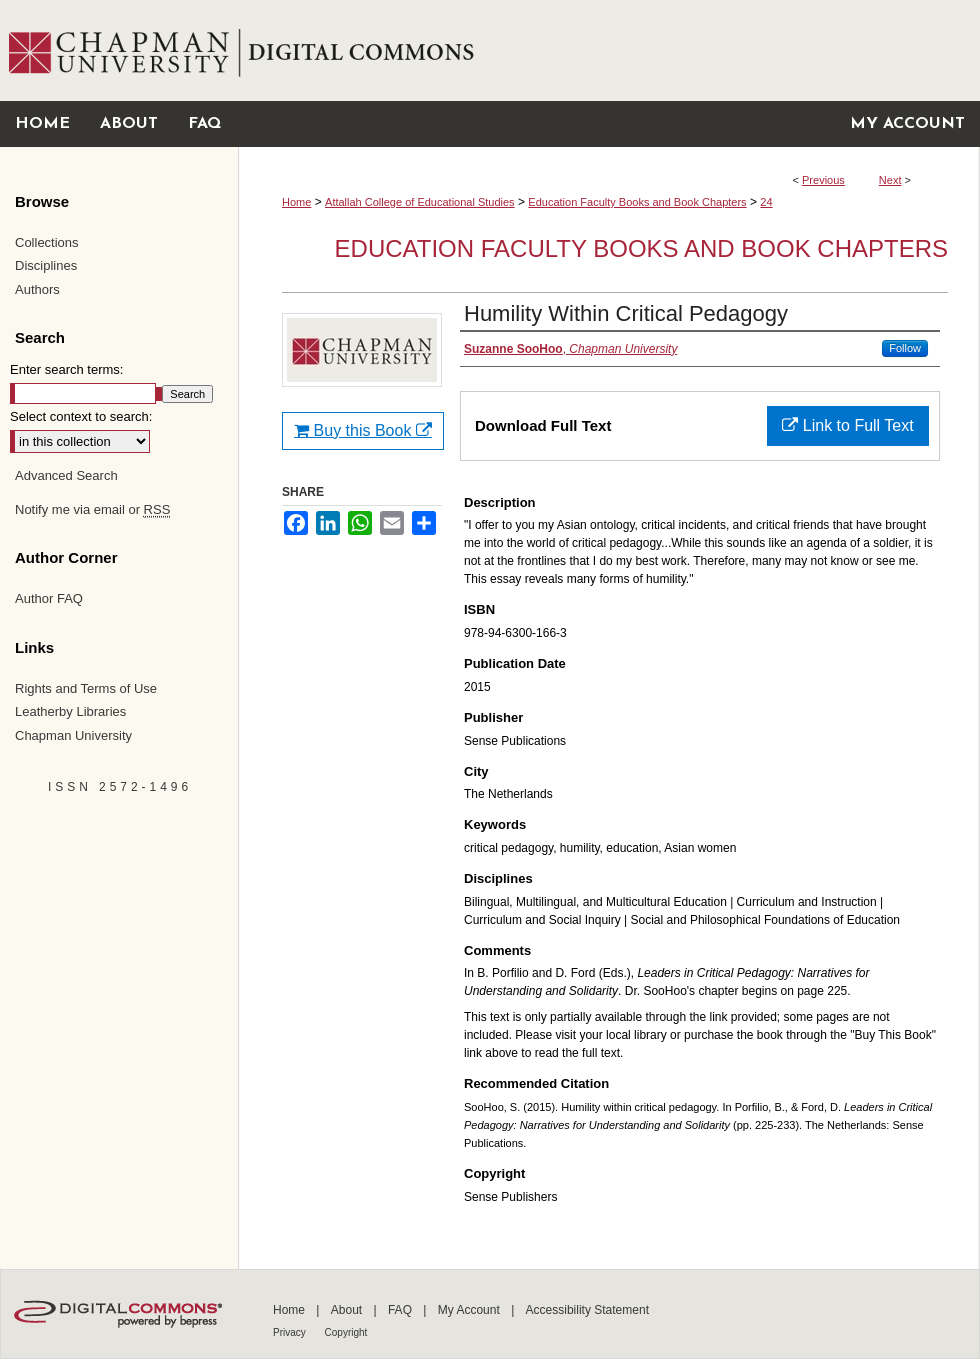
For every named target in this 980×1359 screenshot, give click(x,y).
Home (296, 202)
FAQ (401, 1310)
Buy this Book (363, 430)
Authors (37, 289)
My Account (470, 1310)
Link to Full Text (847, 425)
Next (890, 180)
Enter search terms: (66, 369)
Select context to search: (81, 416)
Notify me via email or (92, 510)
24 (766, 202)
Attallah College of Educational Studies (420, 202)
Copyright (346, 1332)
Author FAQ (49, 598)
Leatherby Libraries (70, 711)
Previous (823, 180)
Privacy (291, 1332)
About (348, 1310)
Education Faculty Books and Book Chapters (637, 202)
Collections (47, 242)
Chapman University (73, 735)
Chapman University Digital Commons (608, 50)
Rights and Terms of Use (86, 688)
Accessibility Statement (587, 1310)
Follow (905, 348)
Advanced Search (66, 475)
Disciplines (46, 265)
